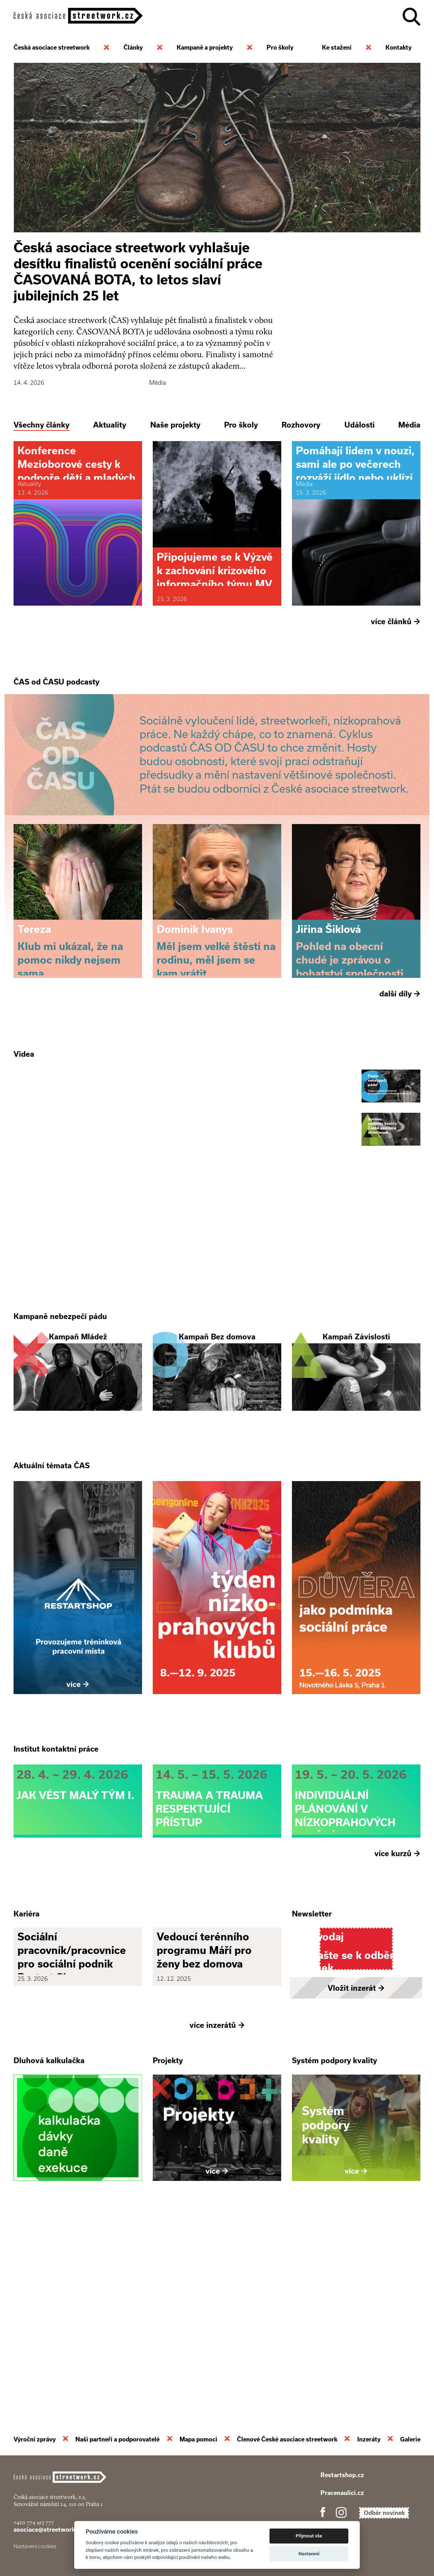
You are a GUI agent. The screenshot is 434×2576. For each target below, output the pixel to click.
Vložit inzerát (356, 2181)
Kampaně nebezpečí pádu (60, 1414)
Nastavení (308, 2553)
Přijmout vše (309, 2536)
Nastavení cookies (35, 2546)
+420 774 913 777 (34, 2522)
